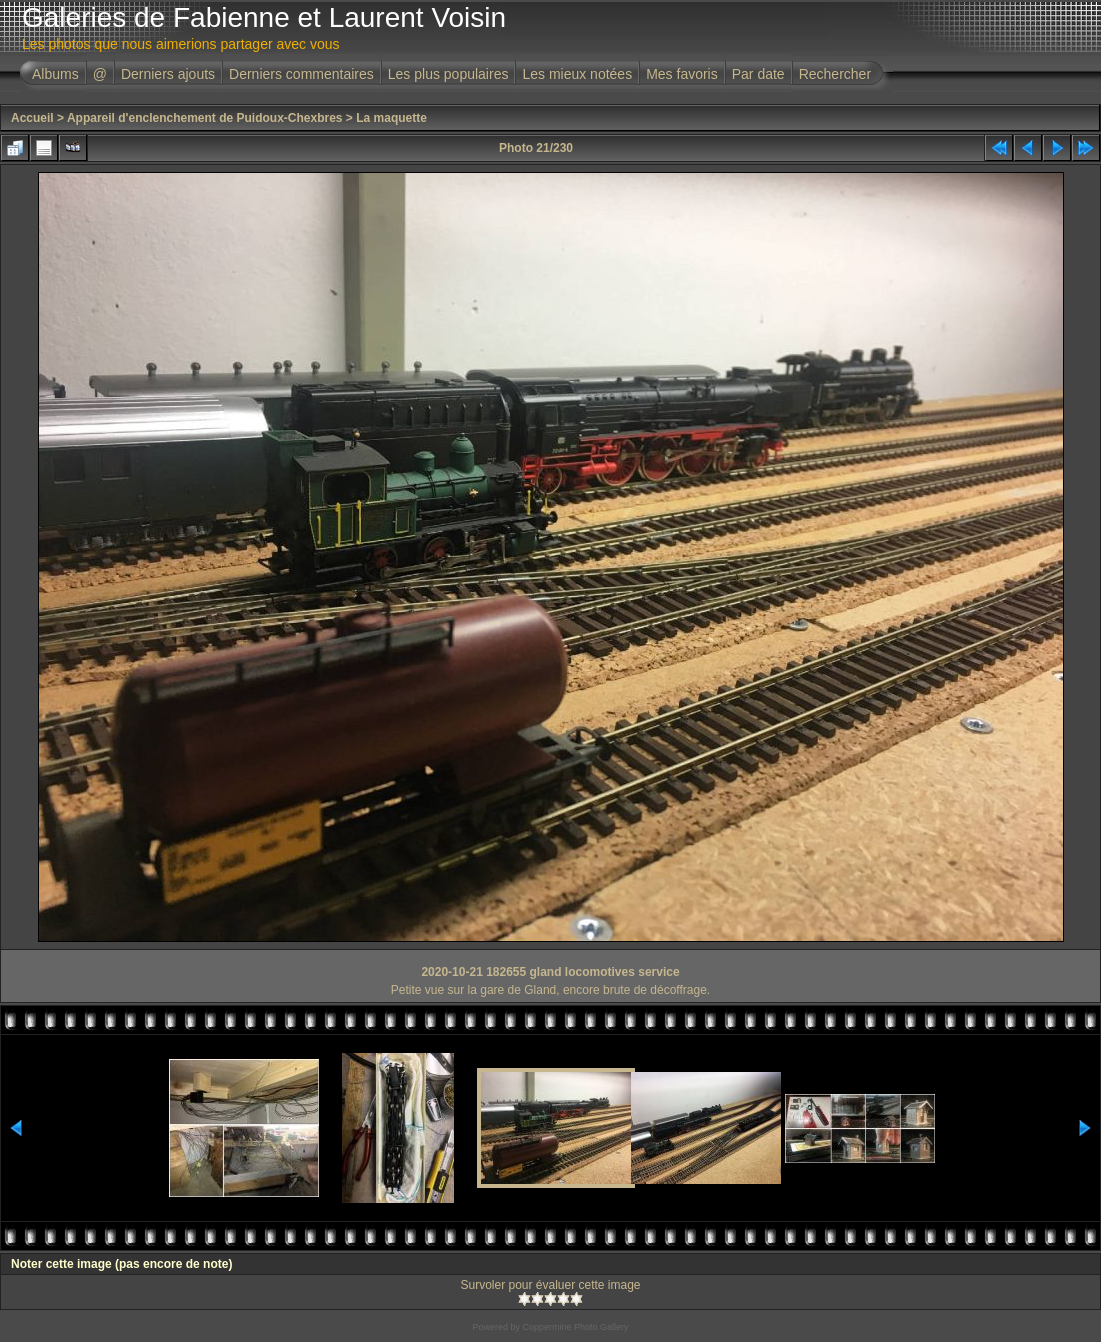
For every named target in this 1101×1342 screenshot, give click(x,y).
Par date (758, 74)
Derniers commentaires (301, 74)
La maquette (391, 118)
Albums (55, 74)
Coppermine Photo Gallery (575, 1327)
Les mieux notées (577, 74)
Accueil (32, 118)
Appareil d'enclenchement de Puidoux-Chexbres (205, 118)
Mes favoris (682, 74)
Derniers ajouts (168, 74)
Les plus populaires (448, 74)
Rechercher (835, 74)
